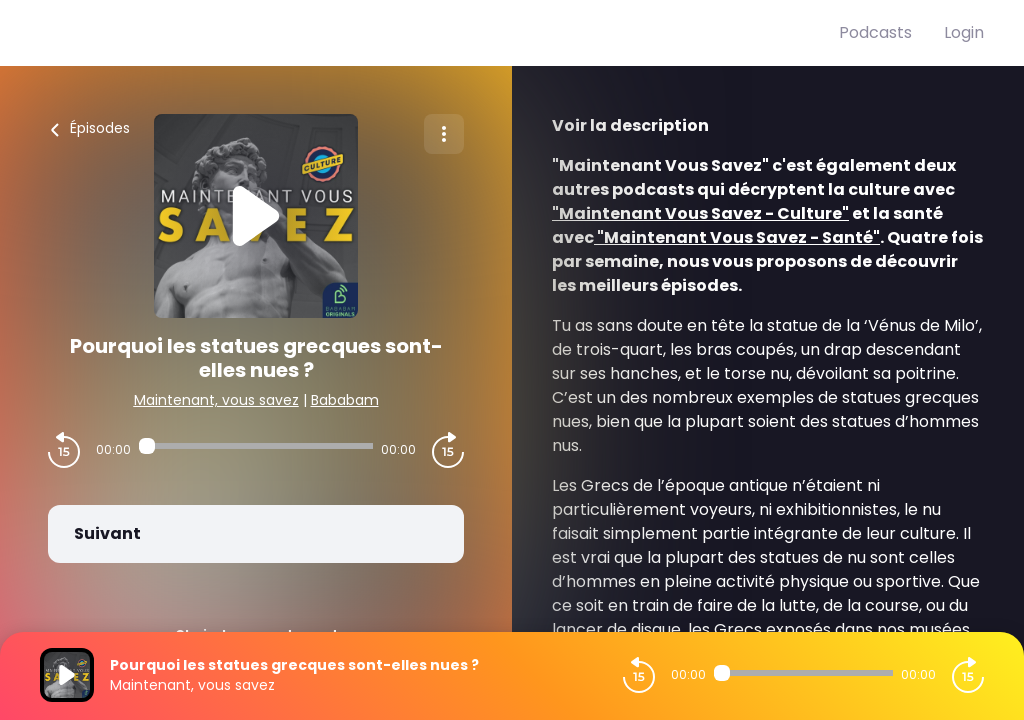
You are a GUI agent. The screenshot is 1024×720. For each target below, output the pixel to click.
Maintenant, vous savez (216, 400)
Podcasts (875, 32)
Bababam (345, 400)
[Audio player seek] (256, 446)
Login (964, 32)
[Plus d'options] (444, 134)
